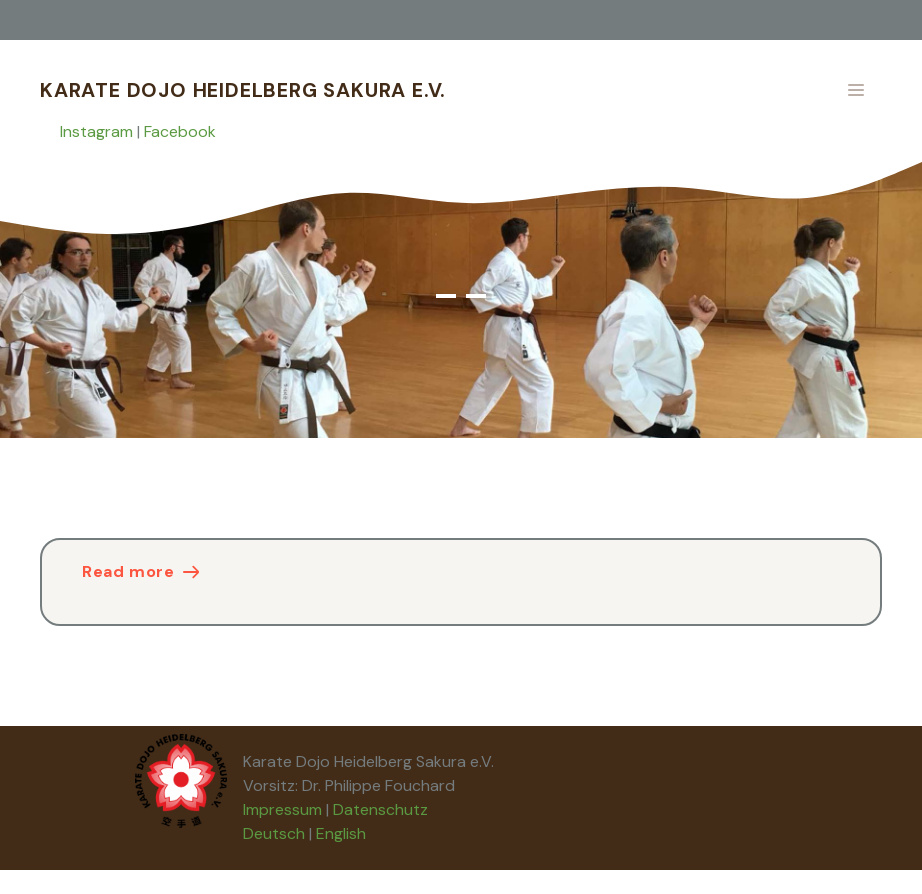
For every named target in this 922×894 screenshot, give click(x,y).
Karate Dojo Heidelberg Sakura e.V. (243, 90)
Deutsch (274, 833)
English (341, 833)
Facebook (180, 131)
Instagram (96, 131)
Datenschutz (380, 809)
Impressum (282, 809)
